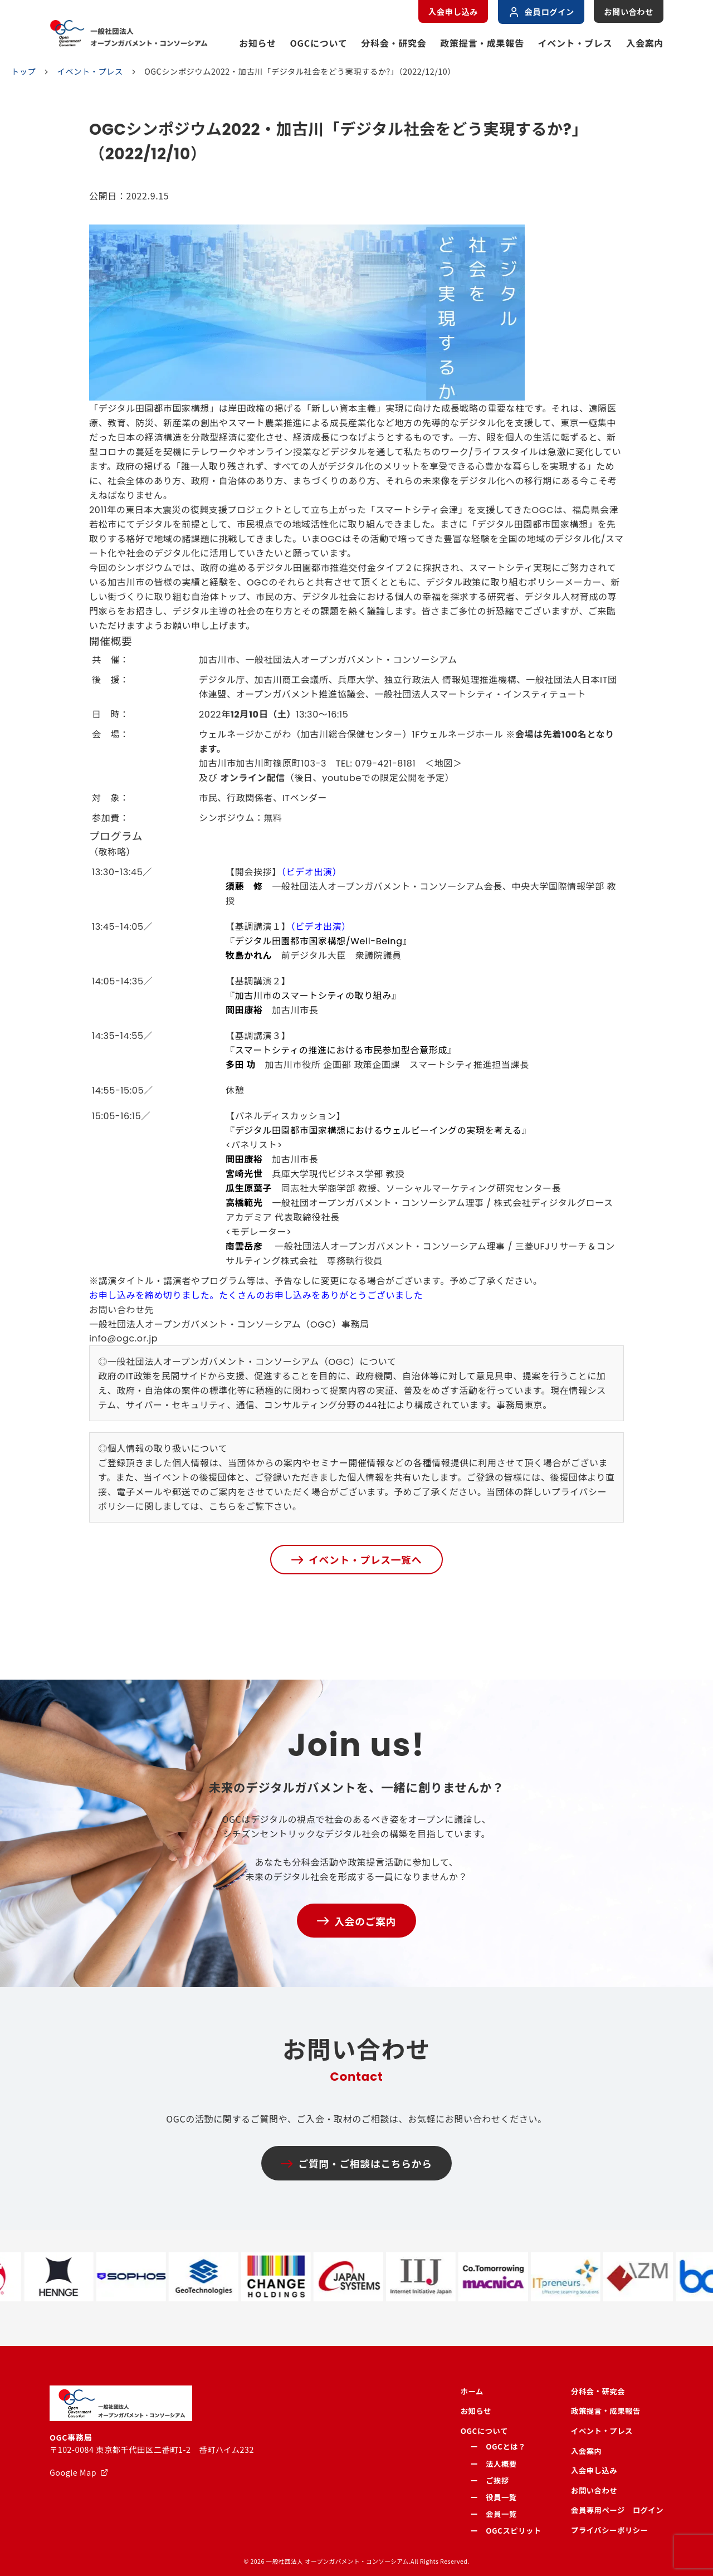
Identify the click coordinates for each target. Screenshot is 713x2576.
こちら (223, 1506)
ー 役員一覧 (494, 2497)
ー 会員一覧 (494, 2514)
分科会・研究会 (393, 43)
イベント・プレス (575, 43)
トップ (23, 71)
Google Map (73, 2472)
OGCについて (319, 43)
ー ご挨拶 (490, 2480)
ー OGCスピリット (506, 2530)
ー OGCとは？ (498, 2446)
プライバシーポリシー (609, 2530)
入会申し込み (453, 11)
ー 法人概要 (494, 2463)
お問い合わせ (628, 11)
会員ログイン (541, 12)
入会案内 (644, 43)
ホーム (472, 2391)
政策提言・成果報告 (482, 43)
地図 (443, 763)
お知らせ (257, 43)
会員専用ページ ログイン (617, 2510)
